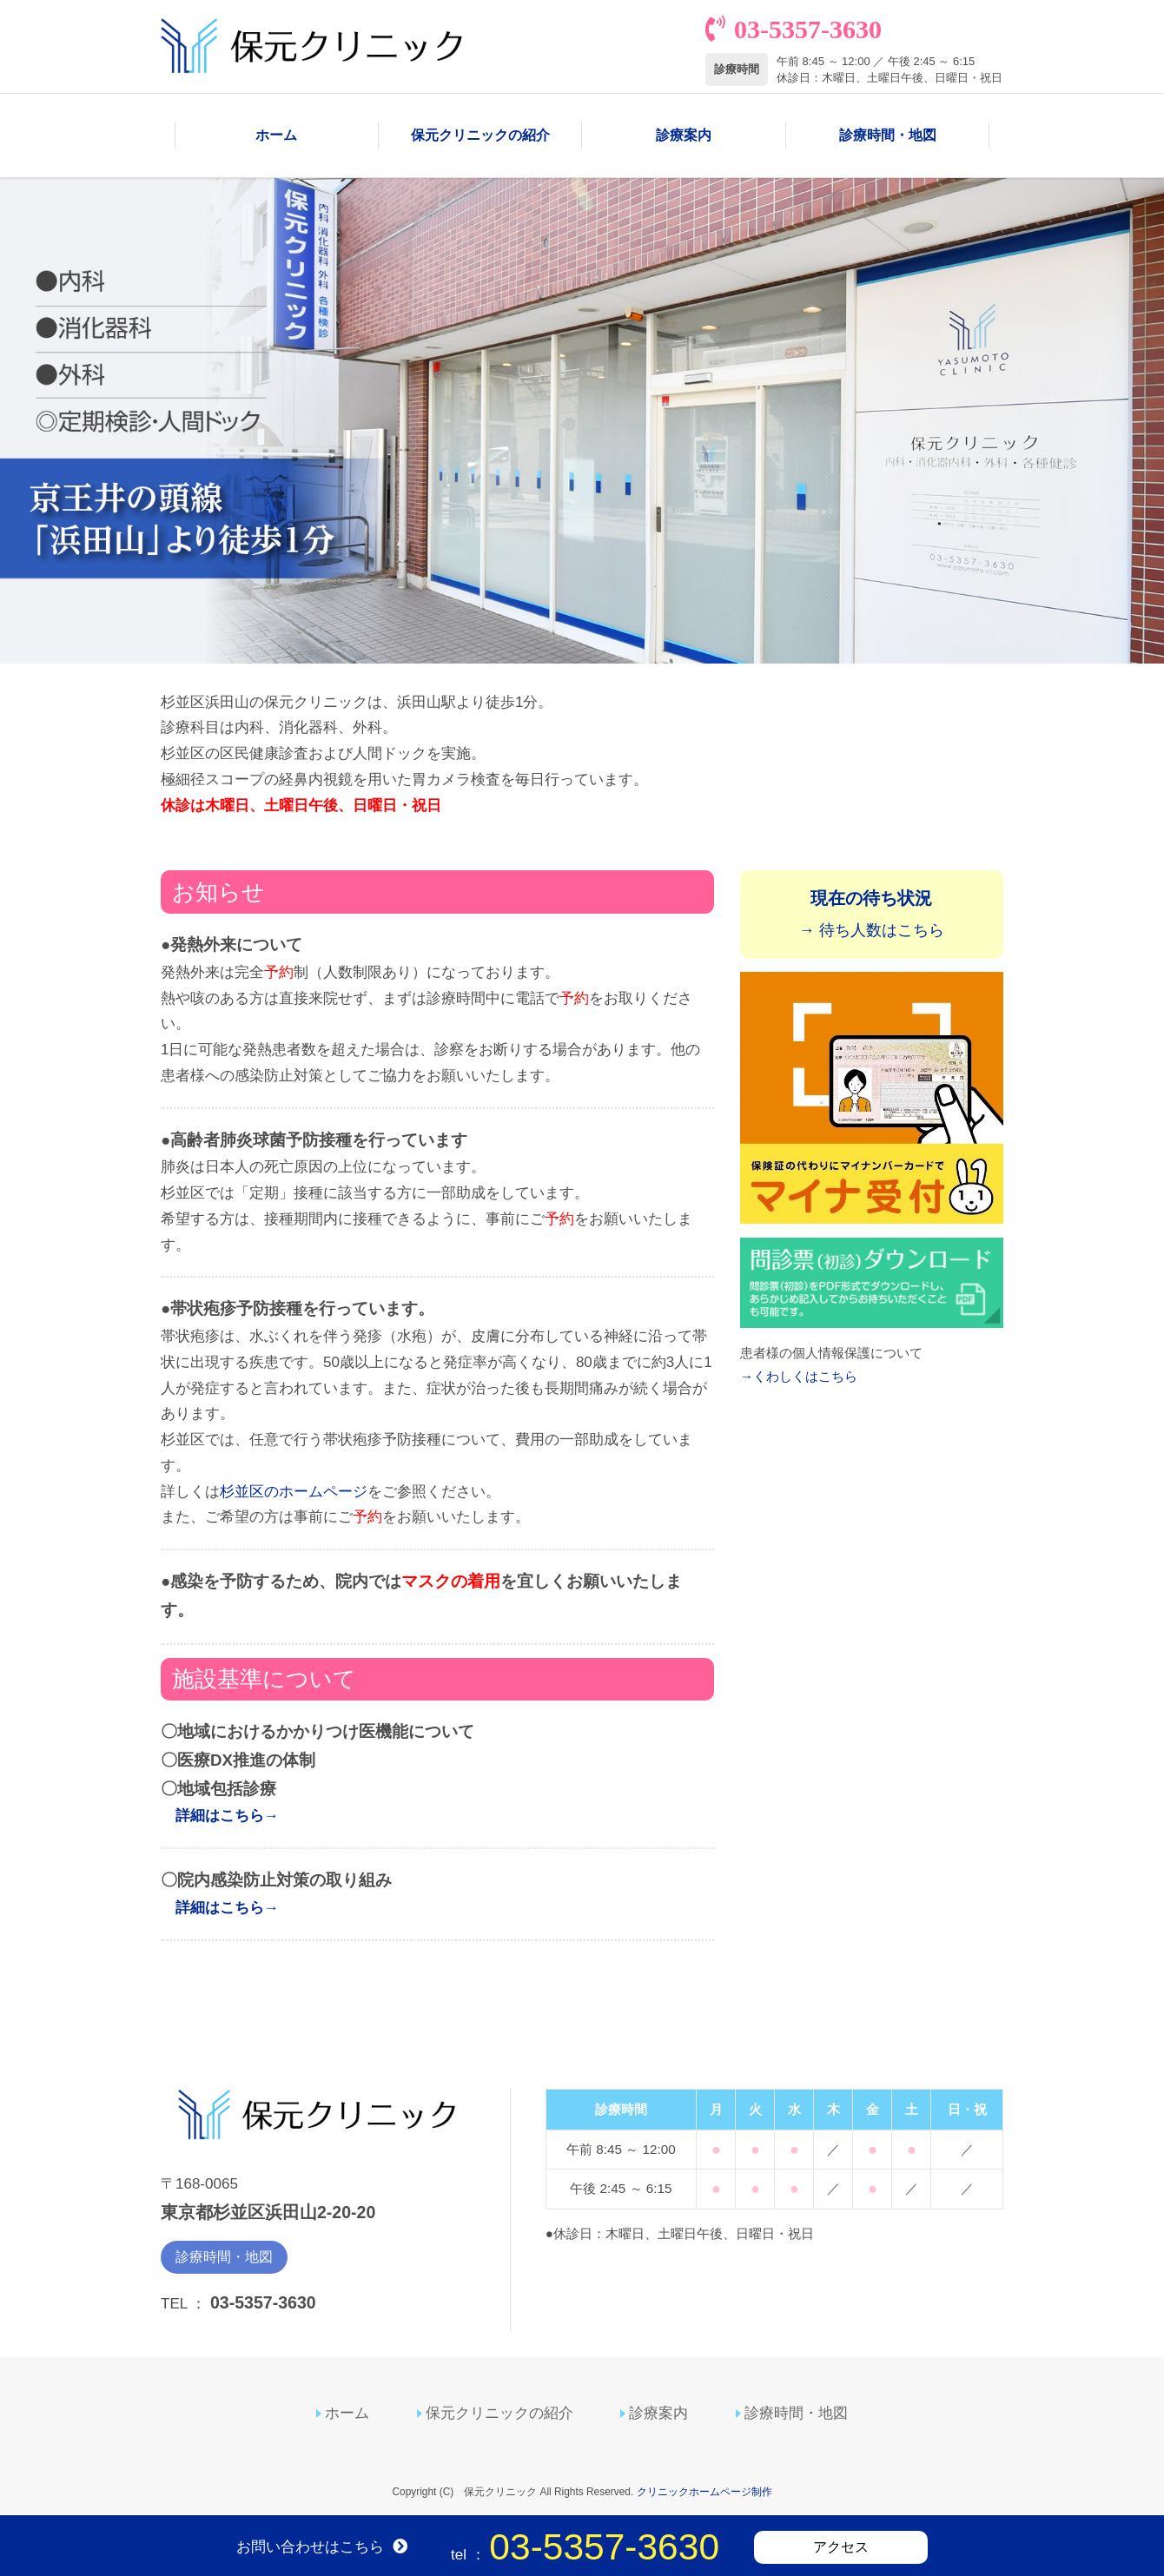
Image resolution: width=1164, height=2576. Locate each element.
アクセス (841, 2547)
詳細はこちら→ (227, 1817)
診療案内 (683, 136)
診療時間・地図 (887, 136)
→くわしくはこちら (798, 1377)
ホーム (276, 136)
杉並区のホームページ (293, 1492)
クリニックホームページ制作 (704, 2493)
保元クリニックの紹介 (480, 136)
